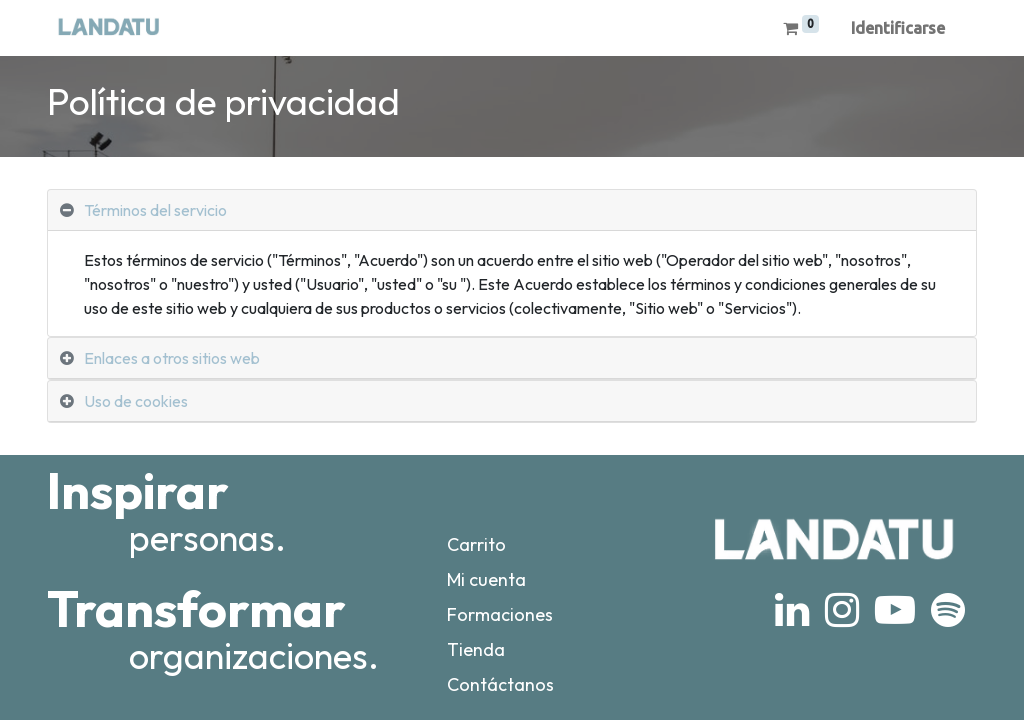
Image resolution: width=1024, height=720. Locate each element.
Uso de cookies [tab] (136, 401)
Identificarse (898, 28)
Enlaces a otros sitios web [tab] (172, 358)
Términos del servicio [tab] (155, 210)
